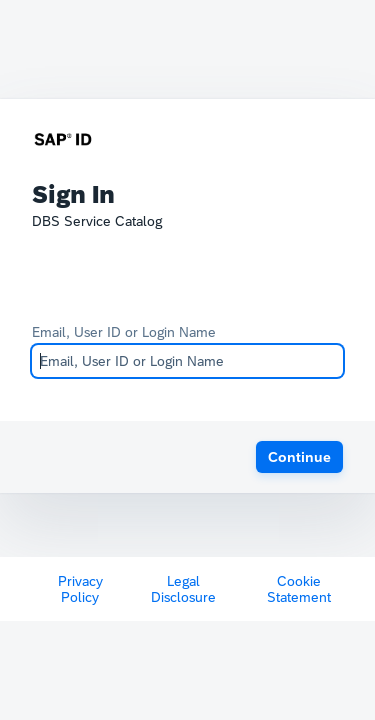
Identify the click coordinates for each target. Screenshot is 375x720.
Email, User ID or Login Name (124, 332)
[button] (299, 457)
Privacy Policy (80, 589)
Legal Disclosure (183, 589)
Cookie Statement (299, 589)
